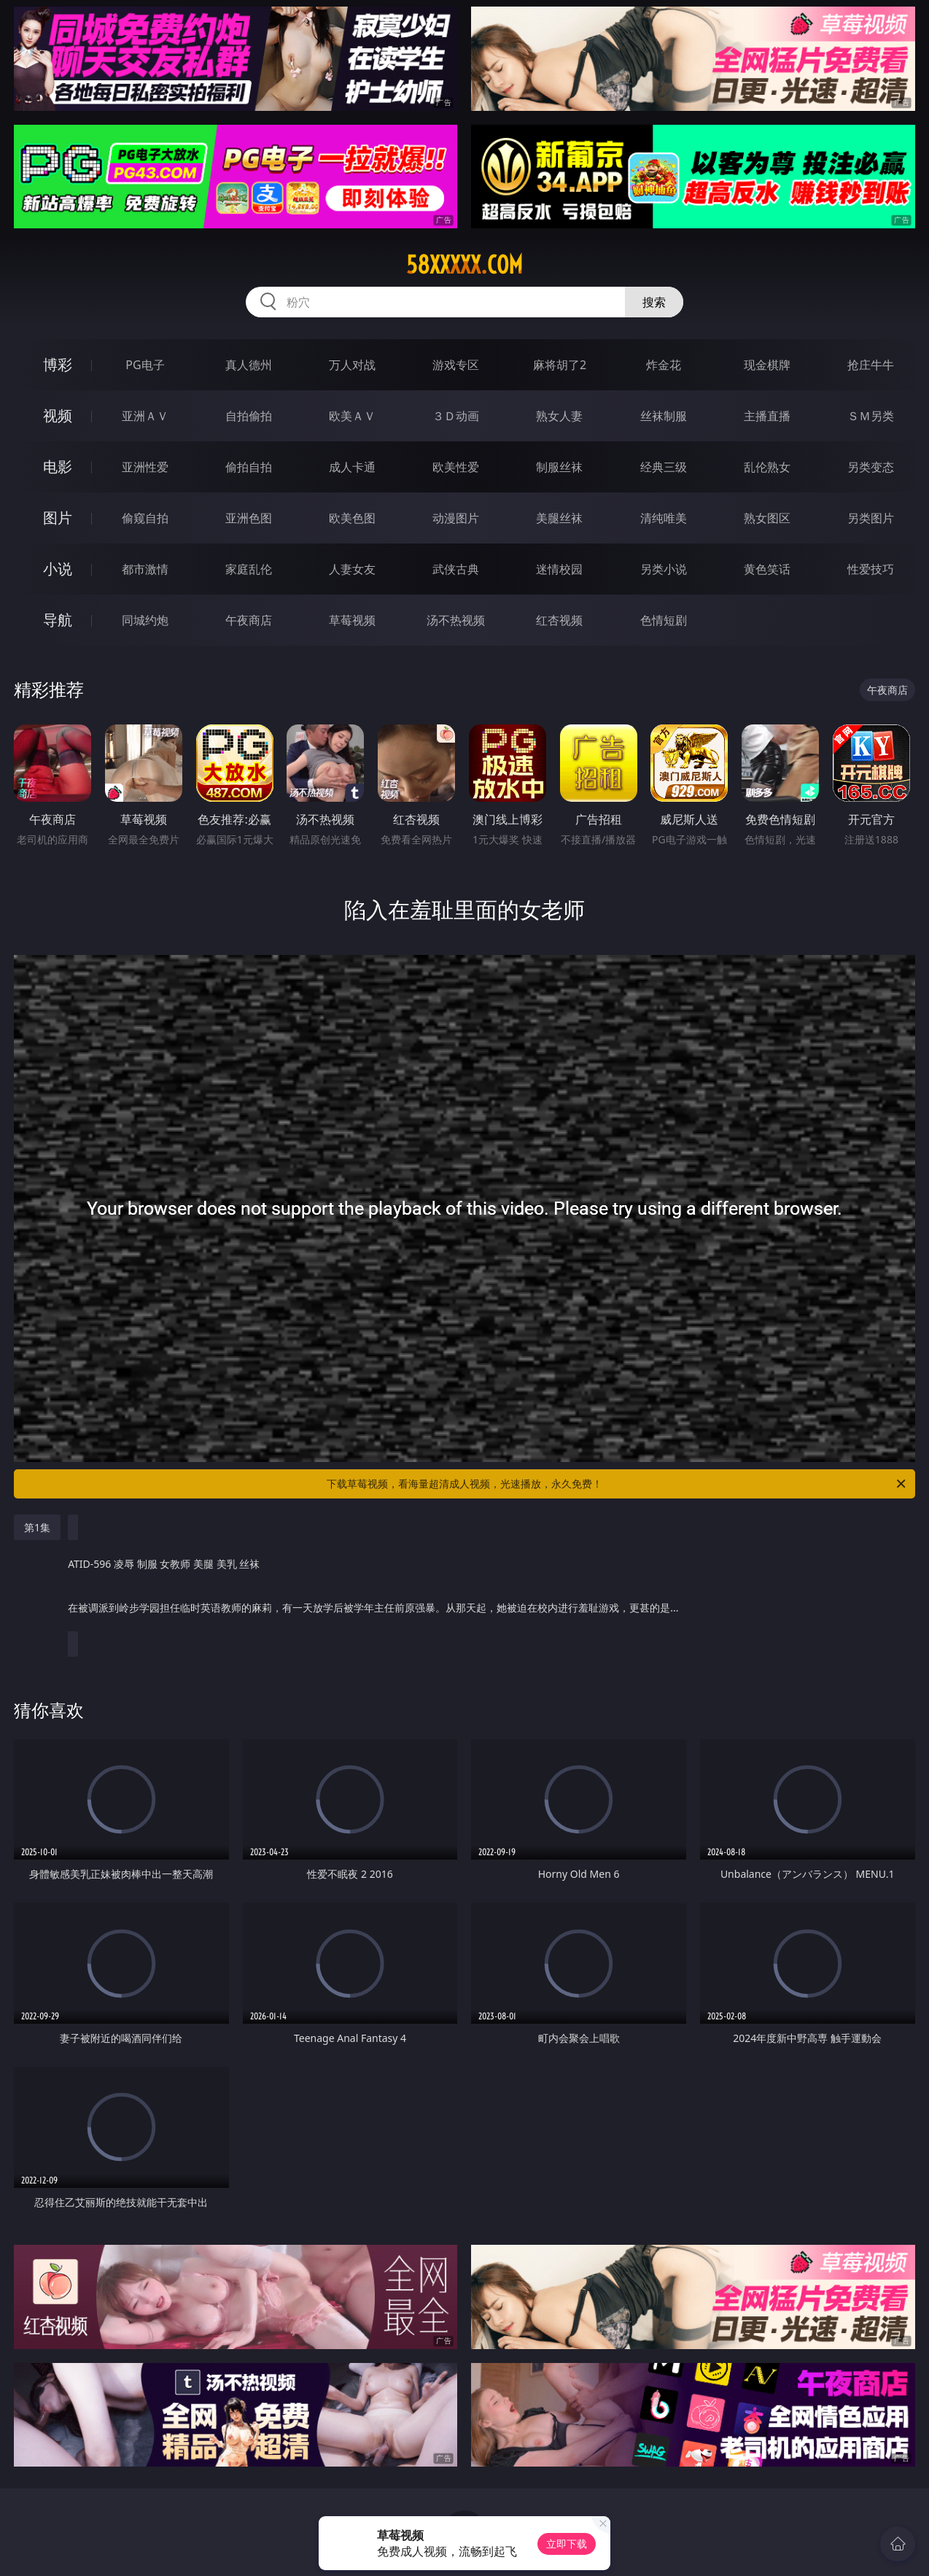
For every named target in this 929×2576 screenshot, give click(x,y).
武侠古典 (455, 569)
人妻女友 (352, 569)
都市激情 (145, 569)
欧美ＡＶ (352, 416)
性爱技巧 (870, 569)
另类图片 (870, 518)
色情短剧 (663, 620)
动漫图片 (455, 518)
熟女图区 (767, 518)
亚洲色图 (248, 518)
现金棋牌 (767, 365)
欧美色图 (352, 518)
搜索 (654, 302)
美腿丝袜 (559, 518)
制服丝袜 (559, 467)
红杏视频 (559, 620)
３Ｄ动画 (455, 416)
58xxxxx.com (464, 264)
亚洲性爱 (145, 467)
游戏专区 (455, 365)
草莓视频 (352, 620)
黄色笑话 (767, 569)
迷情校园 (559, 569)
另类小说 (663, 569)
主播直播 (767, 416)
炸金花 (663, 365)
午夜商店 (248, 620)
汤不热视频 (456, 620)
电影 (57, 466)
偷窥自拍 (145, 518)
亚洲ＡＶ (145, 416)
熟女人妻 (559, 416)
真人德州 (248, 365)
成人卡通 (352, 467)
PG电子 (144, 365)
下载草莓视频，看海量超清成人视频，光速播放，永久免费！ (617, 1484)
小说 (57, 569)
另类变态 (870, 467)
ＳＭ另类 (870, 416)
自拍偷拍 (248, 416)
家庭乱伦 (248, 569)
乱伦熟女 (767, 467)
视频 (57, 415)
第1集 (37, 1527)
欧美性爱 (455, 467)
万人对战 (352, 365)
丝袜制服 (663, 416)
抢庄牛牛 (870, 365)
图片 (57, 517)
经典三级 (663, 467)
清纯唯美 (663, 518)
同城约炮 (145, 620)
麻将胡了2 (559, 365)
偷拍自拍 (248, 467)
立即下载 (566, 2543)
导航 (57, 620)
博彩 (57, 364)
